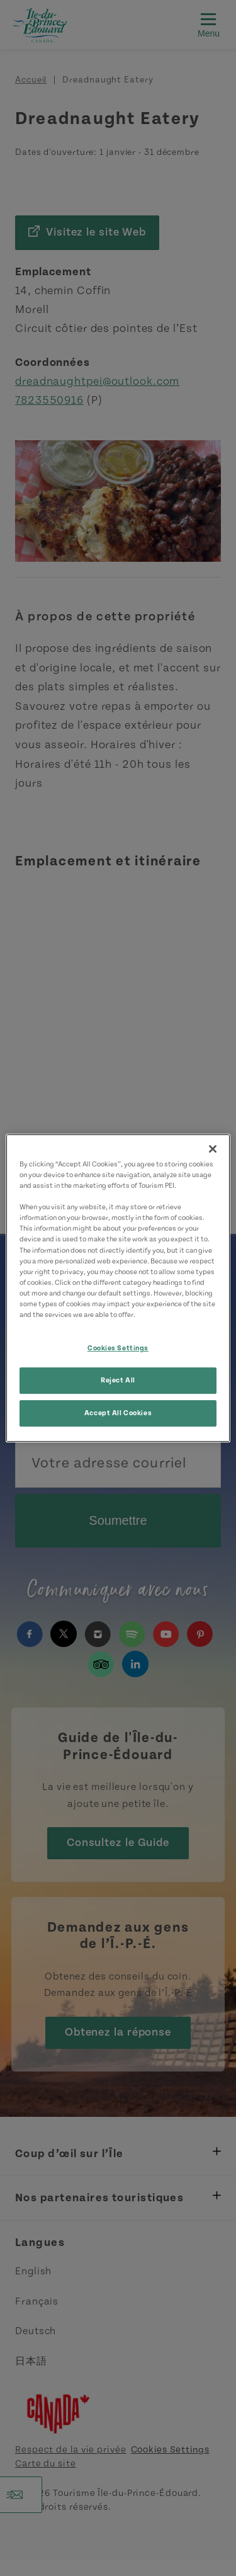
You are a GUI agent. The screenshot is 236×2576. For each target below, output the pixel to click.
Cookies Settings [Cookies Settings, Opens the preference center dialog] (118, 1348)
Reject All (118, 1380)
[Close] (213, 1149)
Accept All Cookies (118, 1413)
